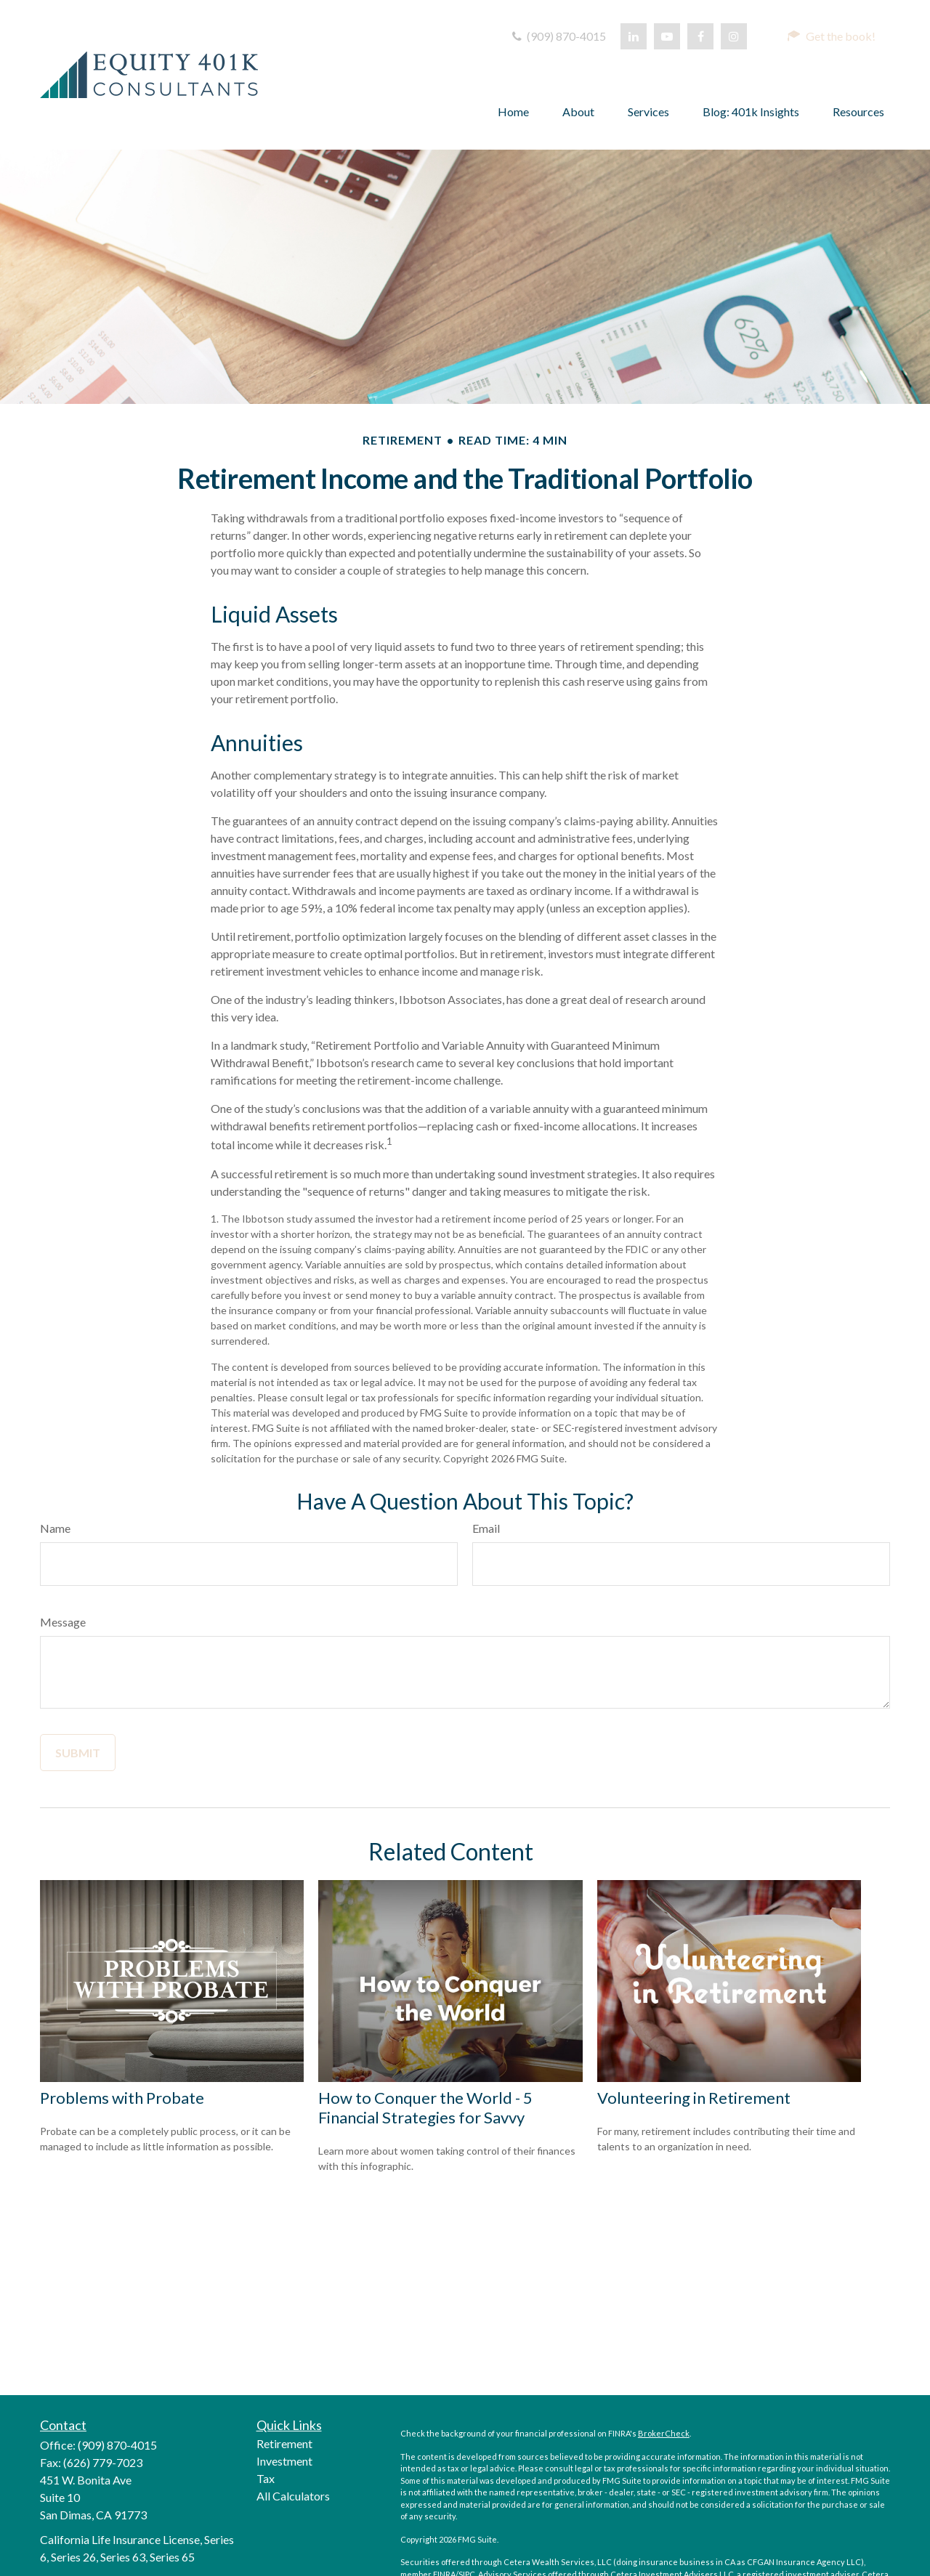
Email (486, 1528)
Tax (265, 2478)
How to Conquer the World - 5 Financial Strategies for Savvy (425, 2107)
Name (55, 1528)
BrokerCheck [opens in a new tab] (664, 2433)
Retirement (284, 2443)
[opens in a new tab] (633, 36)
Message (63, 1622)
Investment (284, 2461)
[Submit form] (78, 1752)
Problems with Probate (122, 2097)
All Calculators (293, 2496)
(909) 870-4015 (557, 36)
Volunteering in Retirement (693, 2097)
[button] (831, 36)
